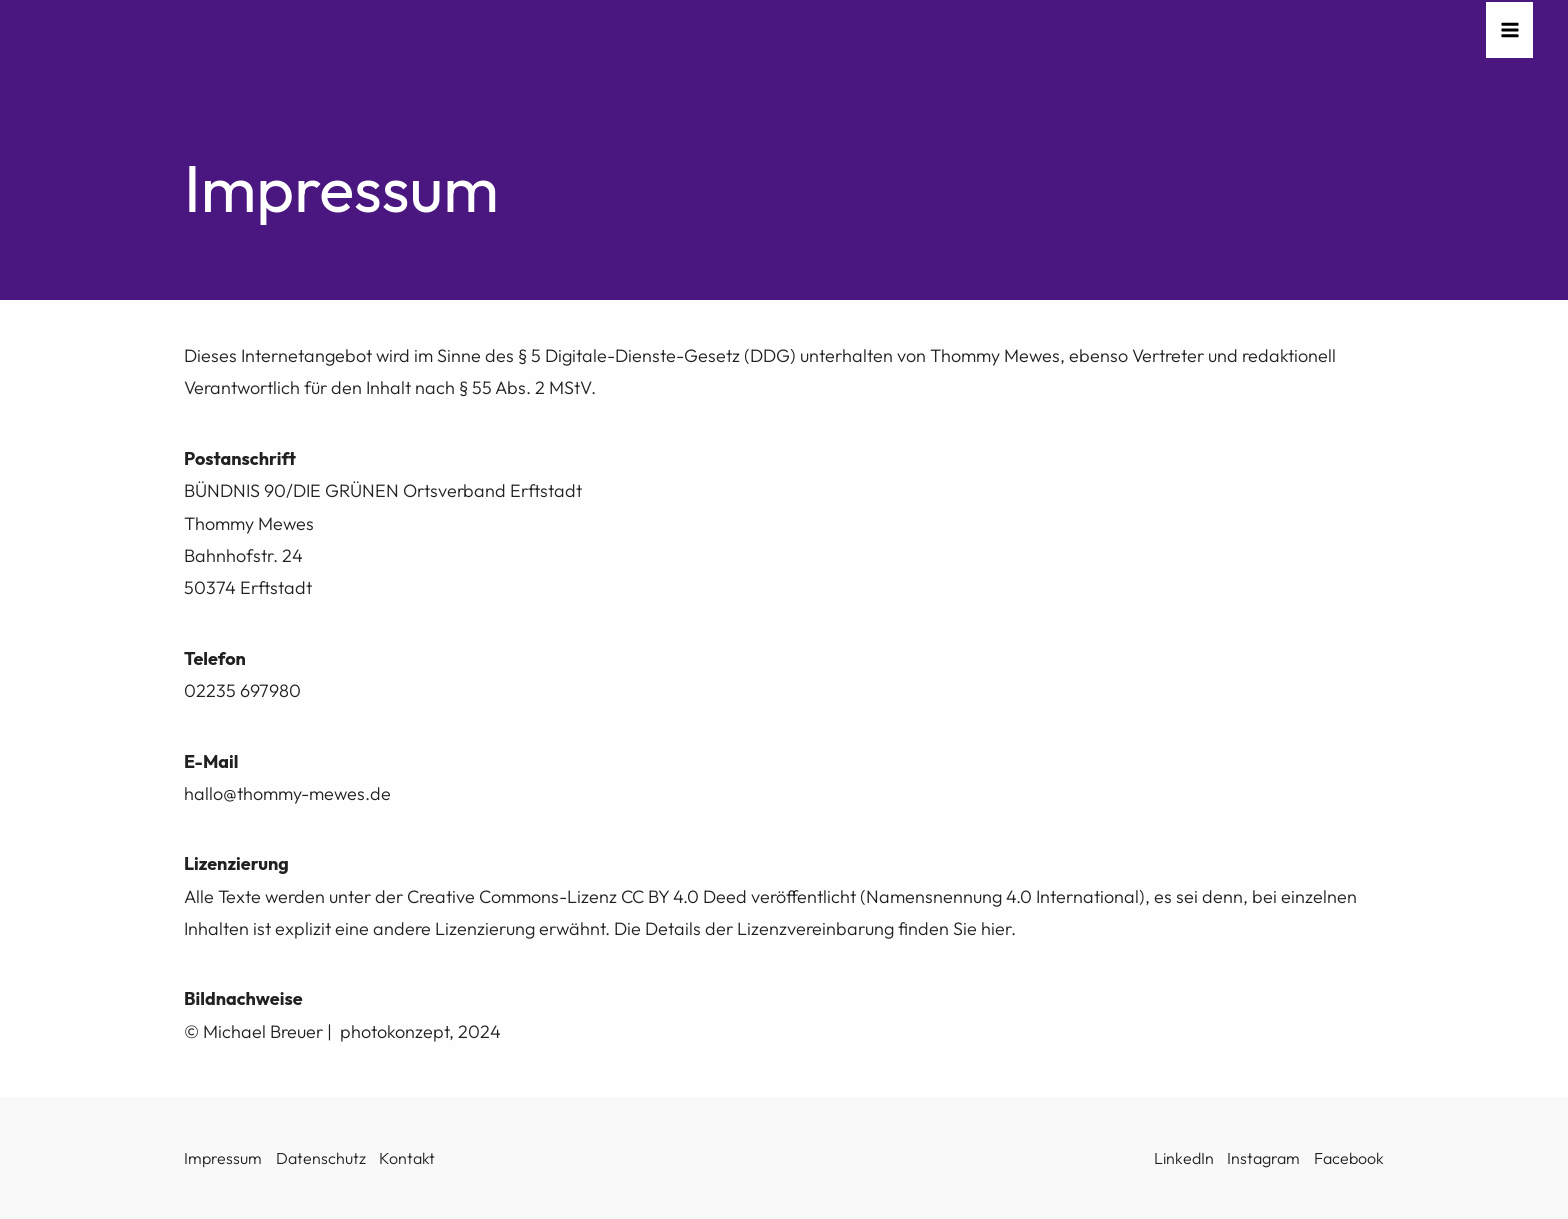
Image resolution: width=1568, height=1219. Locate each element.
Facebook (1349, 1158)
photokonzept (394, 1031)
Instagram (1263, 1158)
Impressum (223, 1158)
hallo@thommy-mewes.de (287, 793)
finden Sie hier (954, 928)
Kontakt (407, 1158)
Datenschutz (321, 1158)
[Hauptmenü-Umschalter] (1509, 30)
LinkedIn (1184, 1158)
